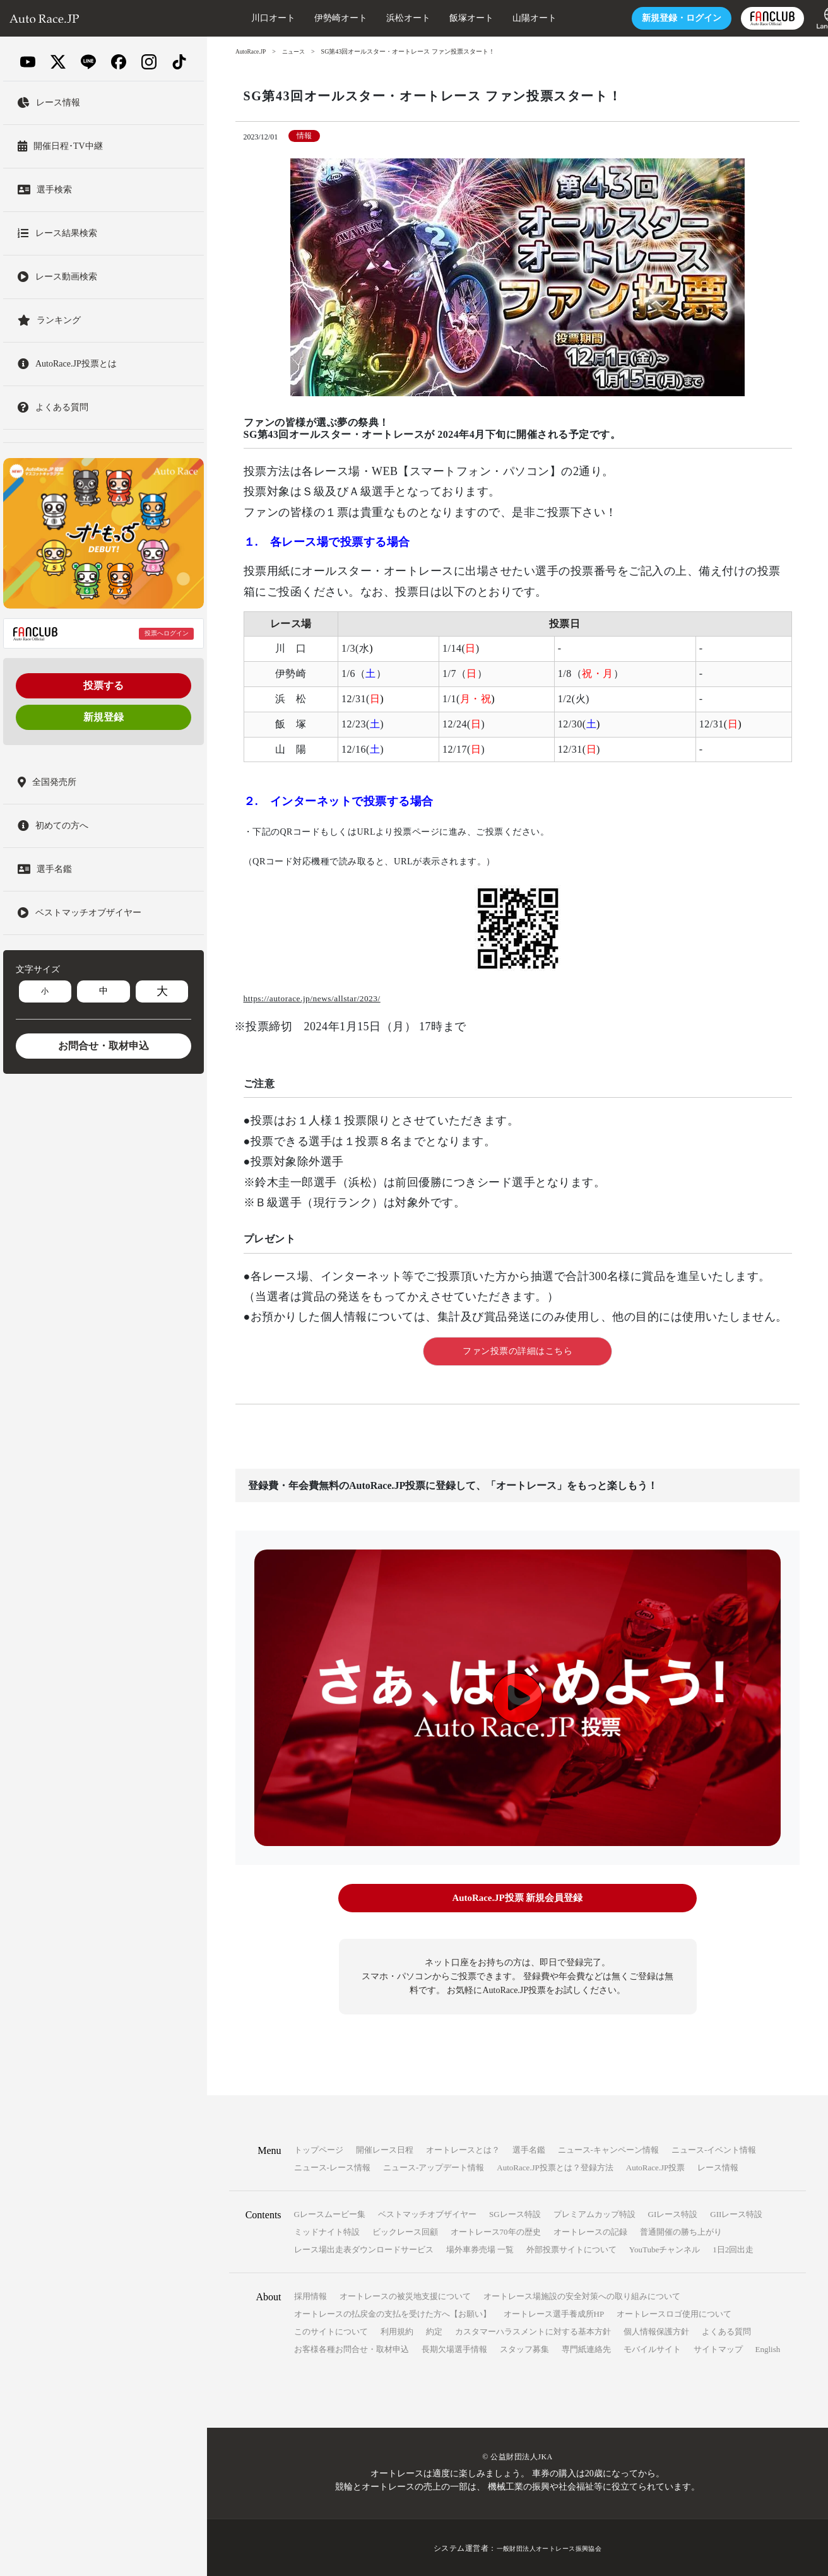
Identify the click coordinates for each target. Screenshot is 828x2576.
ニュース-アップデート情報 (433, 2166)
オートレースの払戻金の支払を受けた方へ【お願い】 (392, 2312)
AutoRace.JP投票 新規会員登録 (517, 1898)
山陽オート (503, 18)
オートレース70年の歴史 (496, 2230)
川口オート (242, 18)
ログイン (650, 18)
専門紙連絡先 (586, 2348)
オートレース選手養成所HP (554, 2312)
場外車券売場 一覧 (480, 2248)
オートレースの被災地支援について (405, 2295)
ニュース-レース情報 (332, 2166)
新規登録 (103, 717)
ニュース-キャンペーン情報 (608, 2148)
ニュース (297, 51)
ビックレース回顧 (405, 2230)
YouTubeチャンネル (664, 2248)
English (768, 2348)
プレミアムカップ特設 (594, 2213)
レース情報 (717, 2166)
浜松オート (377, 18)
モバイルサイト (652, 2348)
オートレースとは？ (463, 2148)
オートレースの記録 (590, 2230)
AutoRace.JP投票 (655, 2166)
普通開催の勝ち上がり (681, 2230)
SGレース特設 (515, 2213)
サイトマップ (718, 2348)
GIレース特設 (673, 2213)
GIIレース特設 (736, 2213)
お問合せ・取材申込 (103, 1045)
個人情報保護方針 (656, 2330)
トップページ (318, 2148)
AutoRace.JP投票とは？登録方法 (555, 2166)
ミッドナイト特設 (327, 2230)
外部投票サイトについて (571, 2248)
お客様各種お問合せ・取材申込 (351, 2348)
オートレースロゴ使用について (674, 2312)
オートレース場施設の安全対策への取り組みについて (581, 2295)
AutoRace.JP (251, 51)
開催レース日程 (384, 2148)
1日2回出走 (733, 2248)
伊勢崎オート (309, 18)
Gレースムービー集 (329, 2213)
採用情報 (310, 2295)
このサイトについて (331, 2330)
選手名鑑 (528, 2148)
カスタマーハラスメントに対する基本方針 (533, 2330)
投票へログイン (167, 633)
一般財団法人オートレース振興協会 (549, 2547)
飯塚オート (440, 18)
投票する (103, 685)
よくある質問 (726, 2330)
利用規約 (397, 2330)
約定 (434, 2330)
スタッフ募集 (524, 2348)
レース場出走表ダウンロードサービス (364, 2248)
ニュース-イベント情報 (713, 2148)
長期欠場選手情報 (454, 2348)
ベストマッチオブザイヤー (427, 2213)
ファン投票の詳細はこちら (517, 1351)
